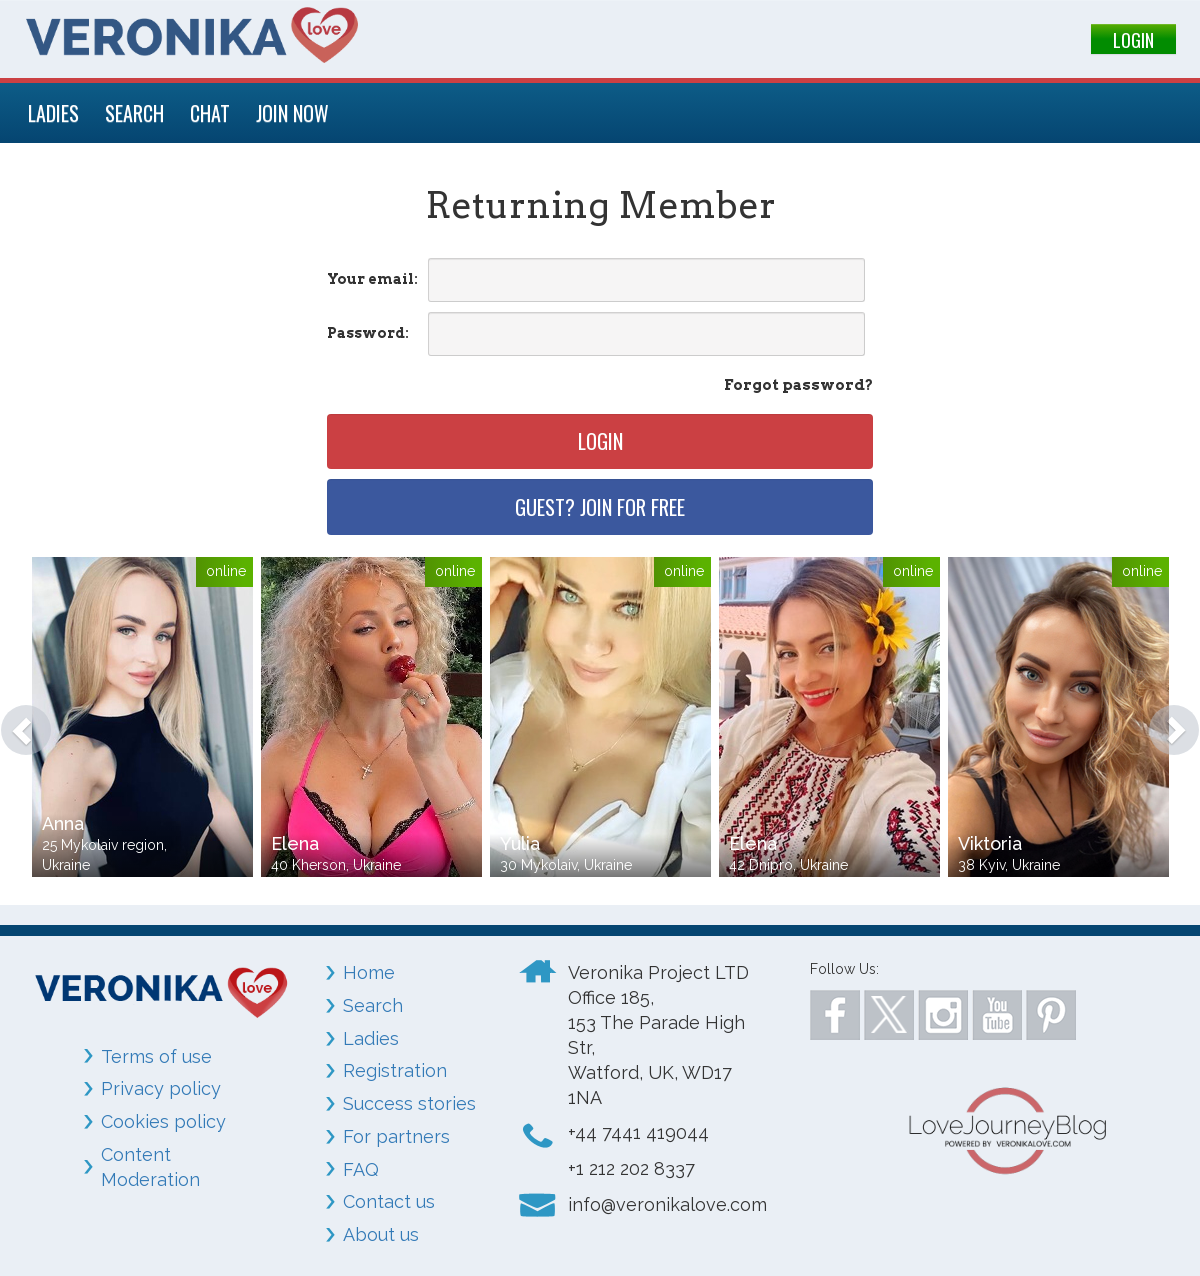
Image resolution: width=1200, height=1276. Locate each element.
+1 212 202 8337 (631, 1168)
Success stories (409, 1103)
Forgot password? (798, 385)
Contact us (389, 1201)
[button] (16, 720)
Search (373, 1005)
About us (381, 1234)
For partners (396, 1136)
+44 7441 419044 (638, 1132)
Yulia (520, 843)
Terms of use (156, 1056)
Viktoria (990, 843)
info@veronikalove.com (667, 1204)
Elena (295, 843)
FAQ (361, 1169)
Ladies (371, 1038)
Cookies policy (163, 1121)
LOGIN (1133, 40)
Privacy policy (161, 1088)
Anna (63, 823)
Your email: (372, 279)
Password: (368, 333)
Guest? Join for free (600, 507)
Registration (395, 1070)
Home (369, 972)
